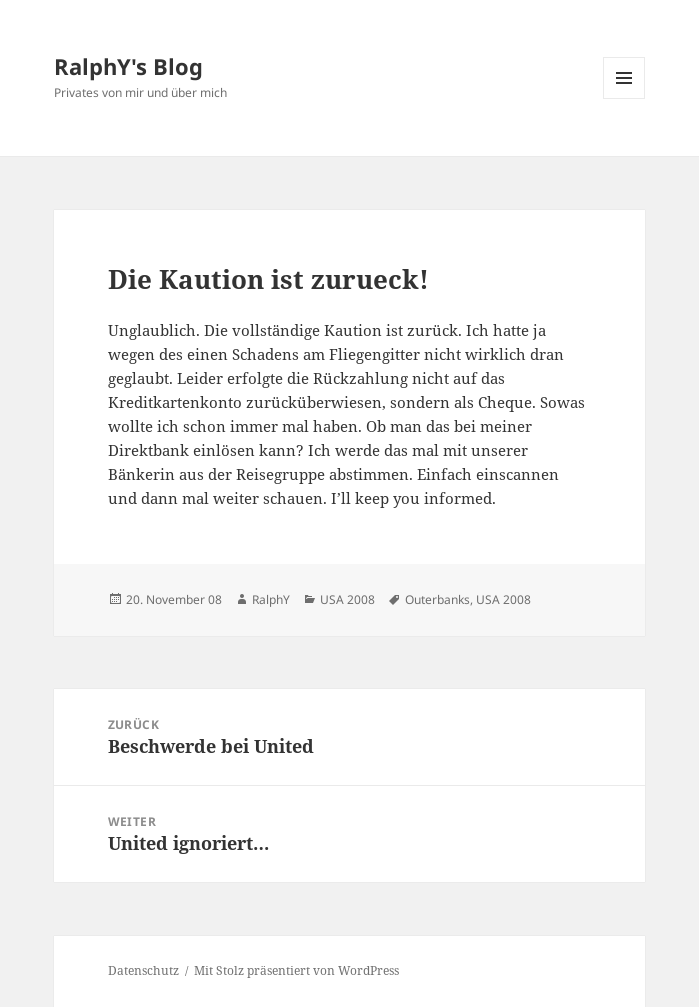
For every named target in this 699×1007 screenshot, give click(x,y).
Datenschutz (143, 970)
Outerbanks (437, 599)
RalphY (271, 599)
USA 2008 (347, 599)
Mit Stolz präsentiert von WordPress (296, 970)
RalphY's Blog (128, 66)
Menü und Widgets (624, 98)
